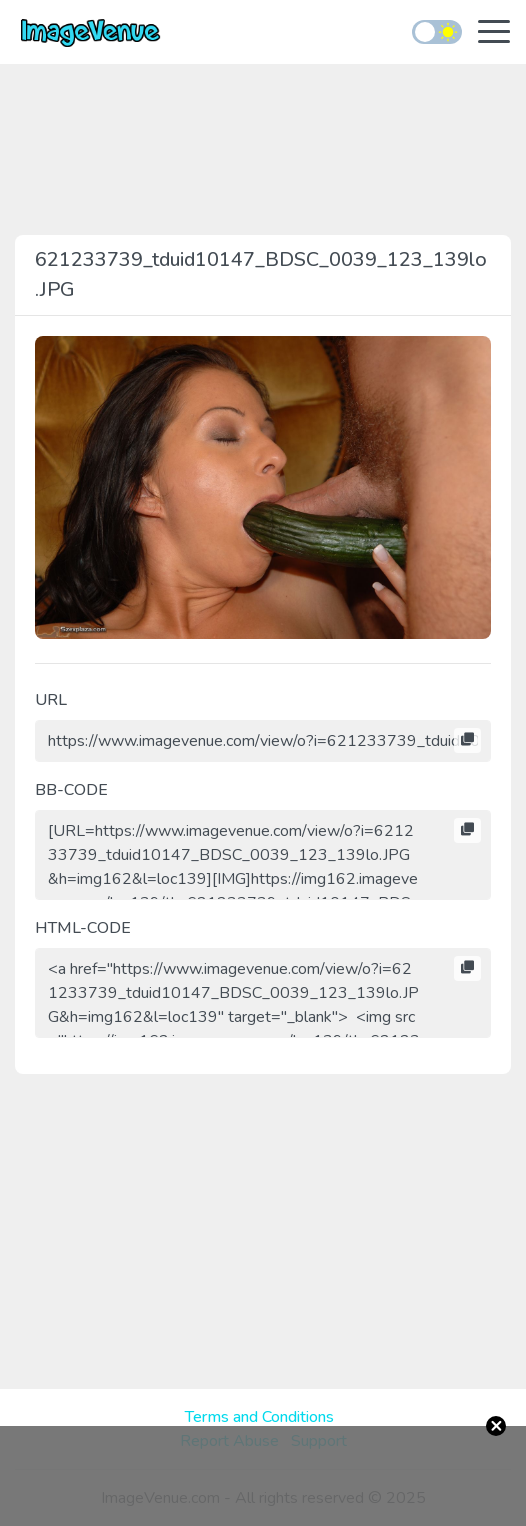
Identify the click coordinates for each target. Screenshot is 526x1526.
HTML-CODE (83, 928)
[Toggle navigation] (494, 33)
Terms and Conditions (259, 1417)
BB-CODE (71, 790)
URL (51, 700)
